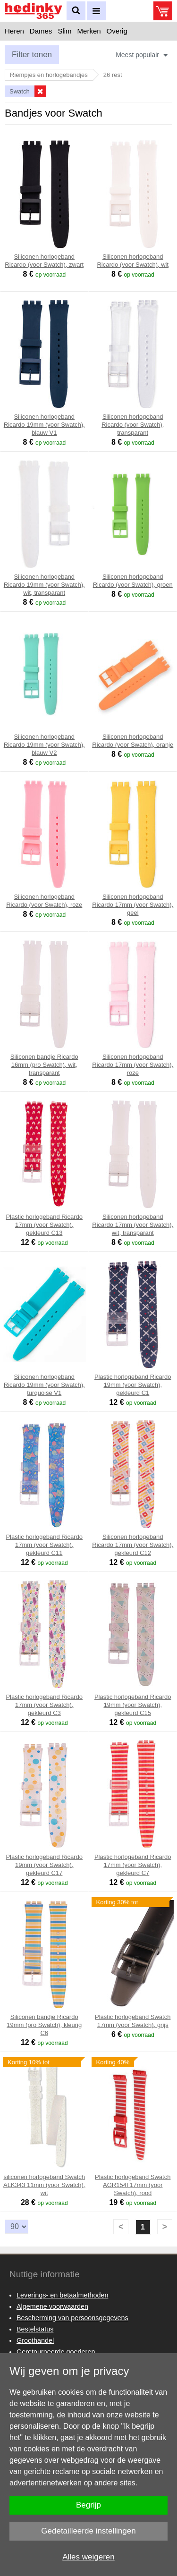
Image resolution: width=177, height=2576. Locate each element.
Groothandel (35, 2340)
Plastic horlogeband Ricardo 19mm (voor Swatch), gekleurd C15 (132, 1704)
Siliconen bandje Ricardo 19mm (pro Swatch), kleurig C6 (44, 2024)
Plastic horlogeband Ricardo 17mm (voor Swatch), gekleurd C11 (44, 1544)
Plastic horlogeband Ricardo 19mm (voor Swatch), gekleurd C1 (132, 1384)
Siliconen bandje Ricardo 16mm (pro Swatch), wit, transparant (44, 1064)
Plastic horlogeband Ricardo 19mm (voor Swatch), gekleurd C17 (44, 1864)
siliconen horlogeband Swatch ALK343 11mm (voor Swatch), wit (44, 2184)
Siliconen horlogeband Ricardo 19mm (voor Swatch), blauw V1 (44, 424)
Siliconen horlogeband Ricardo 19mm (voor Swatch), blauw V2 (44, 744)
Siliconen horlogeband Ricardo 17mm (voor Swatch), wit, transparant (132, 1224)
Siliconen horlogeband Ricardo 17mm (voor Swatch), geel (132, 904)
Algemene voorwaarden (52, 2306)
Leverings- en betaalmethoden (62, 2295)
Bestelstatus (35, 2329)
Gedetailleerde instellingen (88, 2530)
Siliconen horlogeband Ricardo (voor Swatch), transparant (132, 424)
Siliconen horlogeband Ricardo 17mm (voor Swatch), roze (132, 1064)
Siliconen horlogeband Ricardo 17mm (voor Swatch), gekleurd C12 (132, 1544)
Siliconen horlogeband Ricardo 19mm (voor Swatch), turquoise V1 (44, 1384)
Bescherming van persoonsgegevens (72, 2318)
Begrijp (88, 2504)
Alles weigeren (88, 2556)
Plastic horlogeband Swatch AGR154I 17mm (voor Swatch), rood (132, 2184)
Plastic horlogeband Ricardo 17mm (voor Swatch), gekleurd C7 (132, 1864)
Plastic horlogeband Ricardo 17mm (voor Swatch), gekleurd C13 (44, 1224)
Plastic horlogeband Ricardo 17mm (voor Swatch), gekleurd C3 (44, 1704)
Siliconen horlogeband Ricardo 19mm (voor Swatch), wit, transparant (44, 584)
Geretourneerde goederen (56, 2352)
